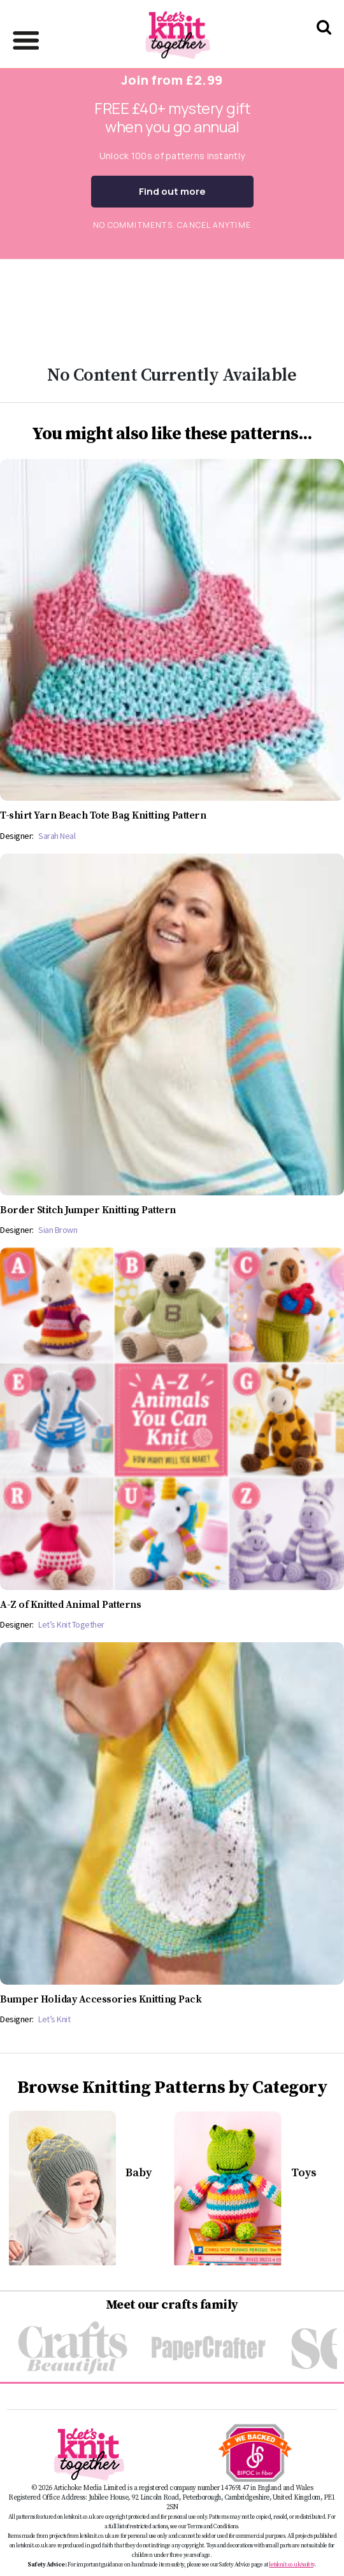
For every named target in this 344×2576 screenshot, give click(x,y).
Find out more (172, 191)
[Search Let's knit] (324, 43)
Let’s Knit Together (71, 1624)
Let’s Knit (54, 2019)
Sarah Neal (56, 835)
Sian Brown (57, 1229)
